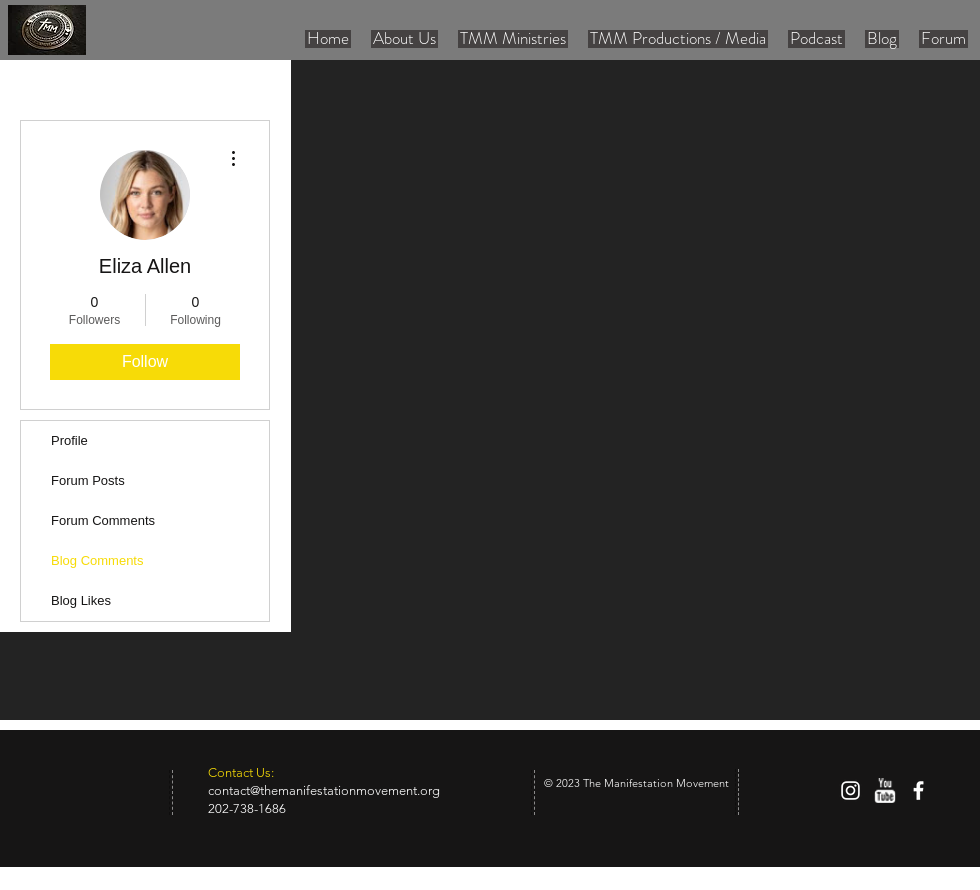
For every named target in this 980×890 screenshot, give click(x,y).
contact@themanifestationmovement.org (324, 790)
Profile (69, 440)
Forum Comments (103, 520)
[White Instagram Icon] (850, 790)
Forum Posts (88, 480)
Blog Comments (97, 560)
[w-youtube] (884, 790)
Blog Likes (81, 600)
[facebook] (918, 790)
